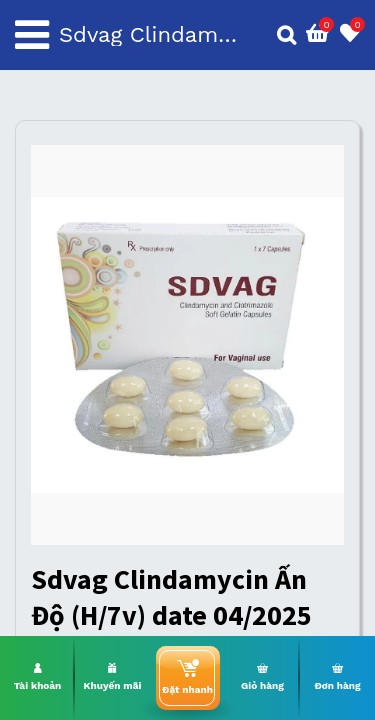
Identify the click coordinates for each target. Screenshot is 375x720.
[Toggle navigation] (32, 35)
